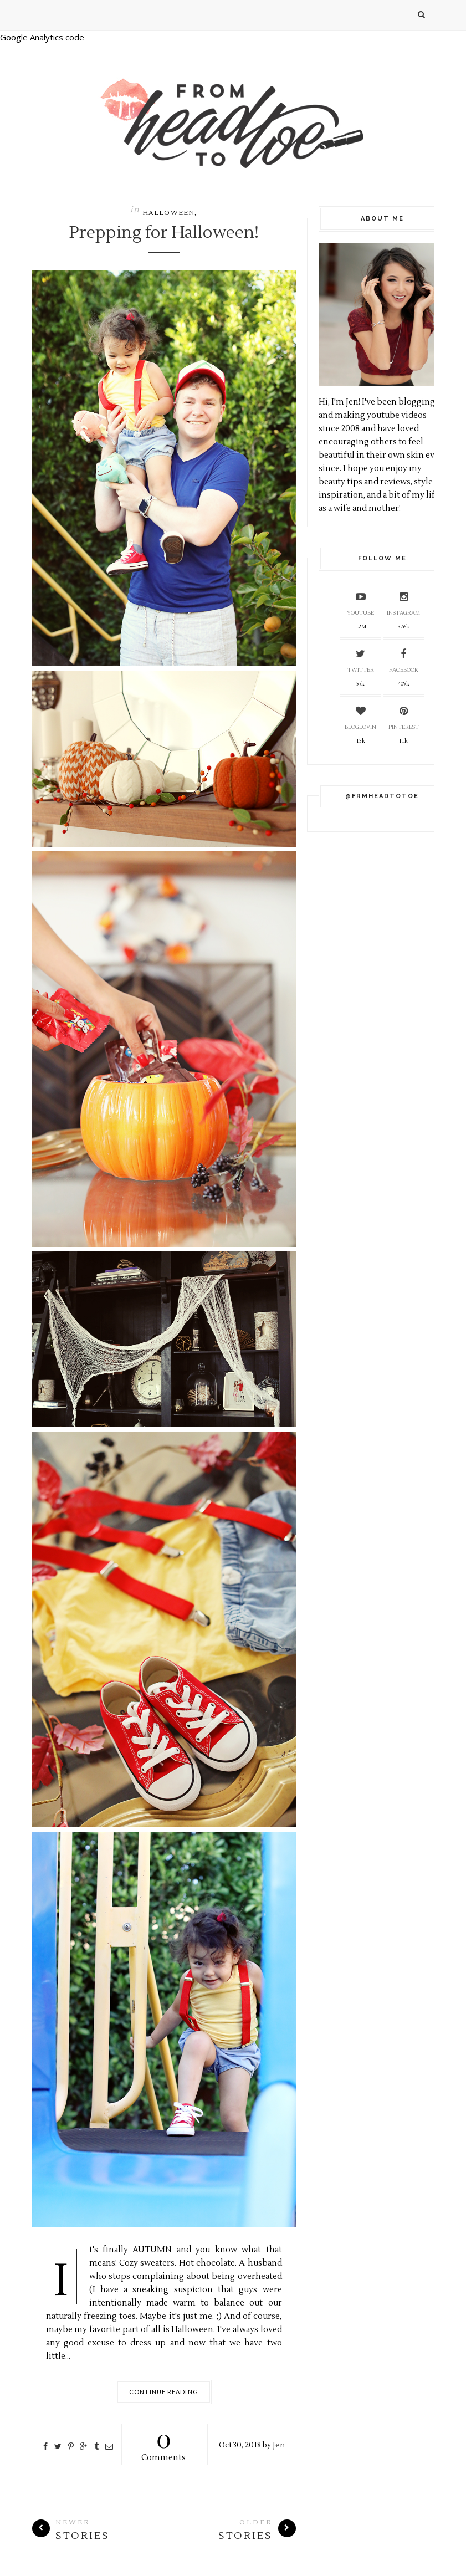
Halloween (168, 213)
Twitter (360, 659)
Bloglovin (360, 716)
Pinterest (403, 716)
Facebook (403, 659)
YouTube (360, 602)
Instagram (403, 602)
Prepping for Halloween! (164, 233)
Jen (279, 2445)
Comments (164, 2443)
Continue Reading (163, 2391)
